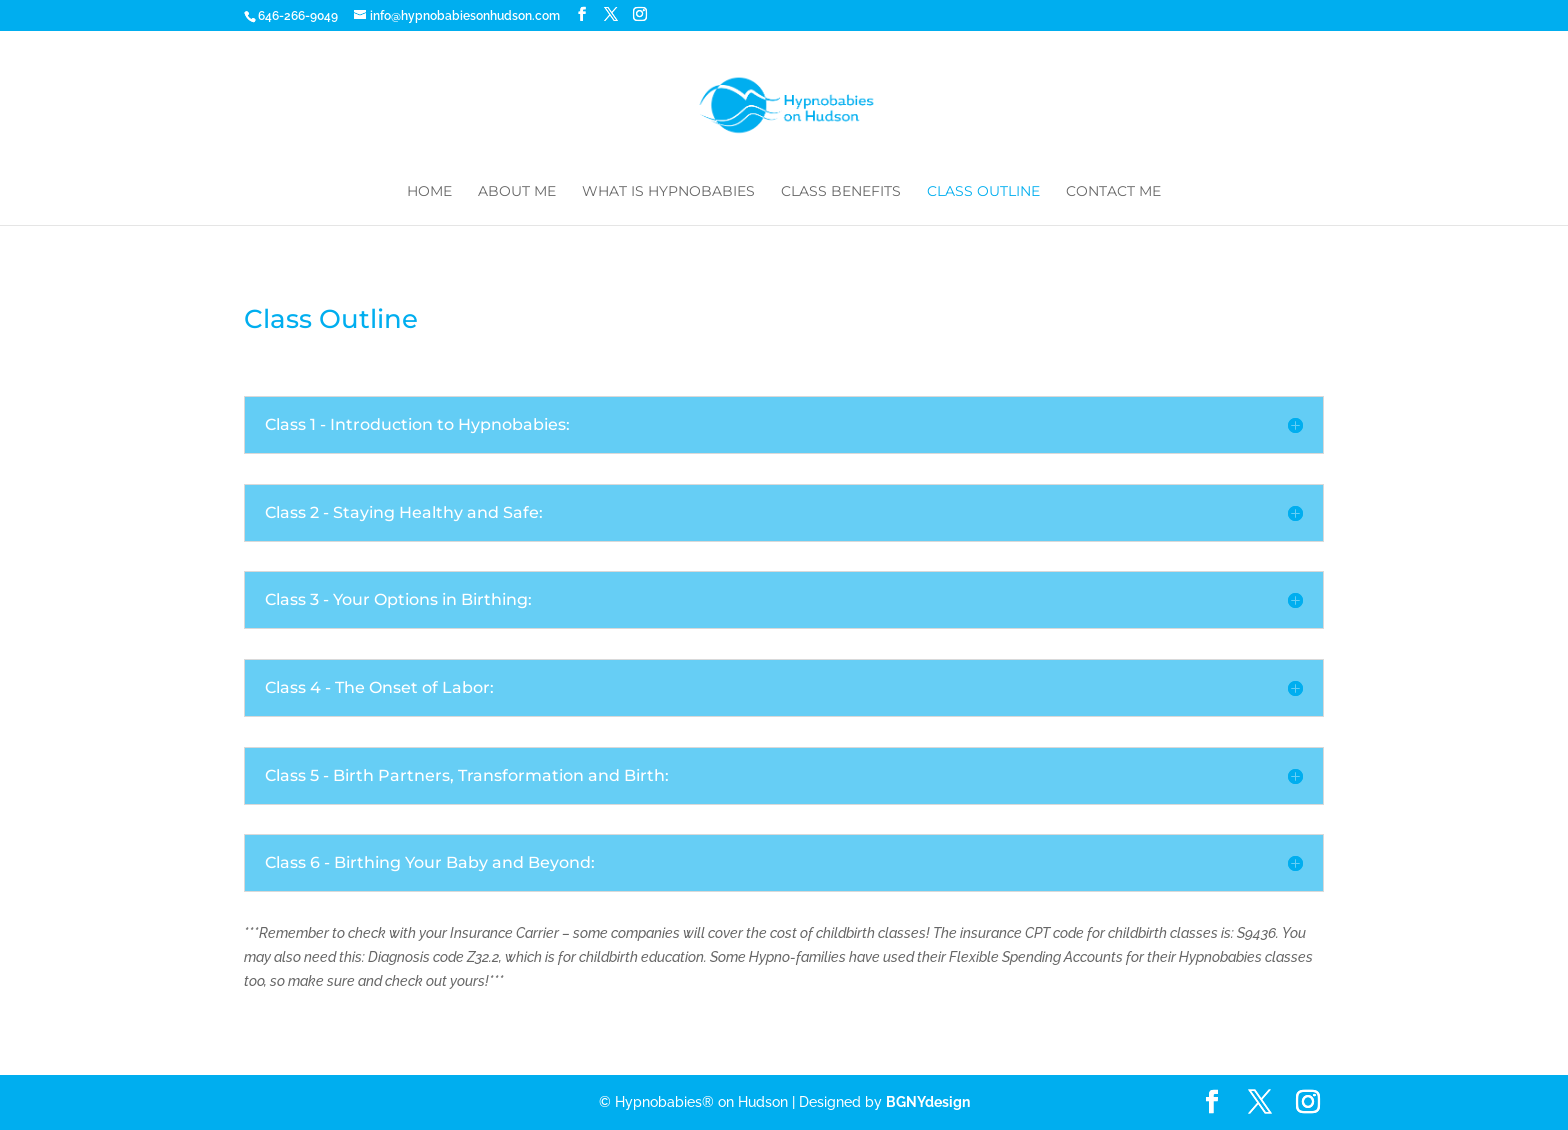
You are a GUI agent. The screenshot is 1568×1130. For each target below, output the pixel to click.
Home (429, 192)
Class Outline (983, 192)
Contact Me (1113, 192)
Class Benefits (841, 192)
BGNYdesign (928, 1102)
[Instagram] (640, 14)
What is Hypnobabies (668, 192)
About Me (517, 192)
